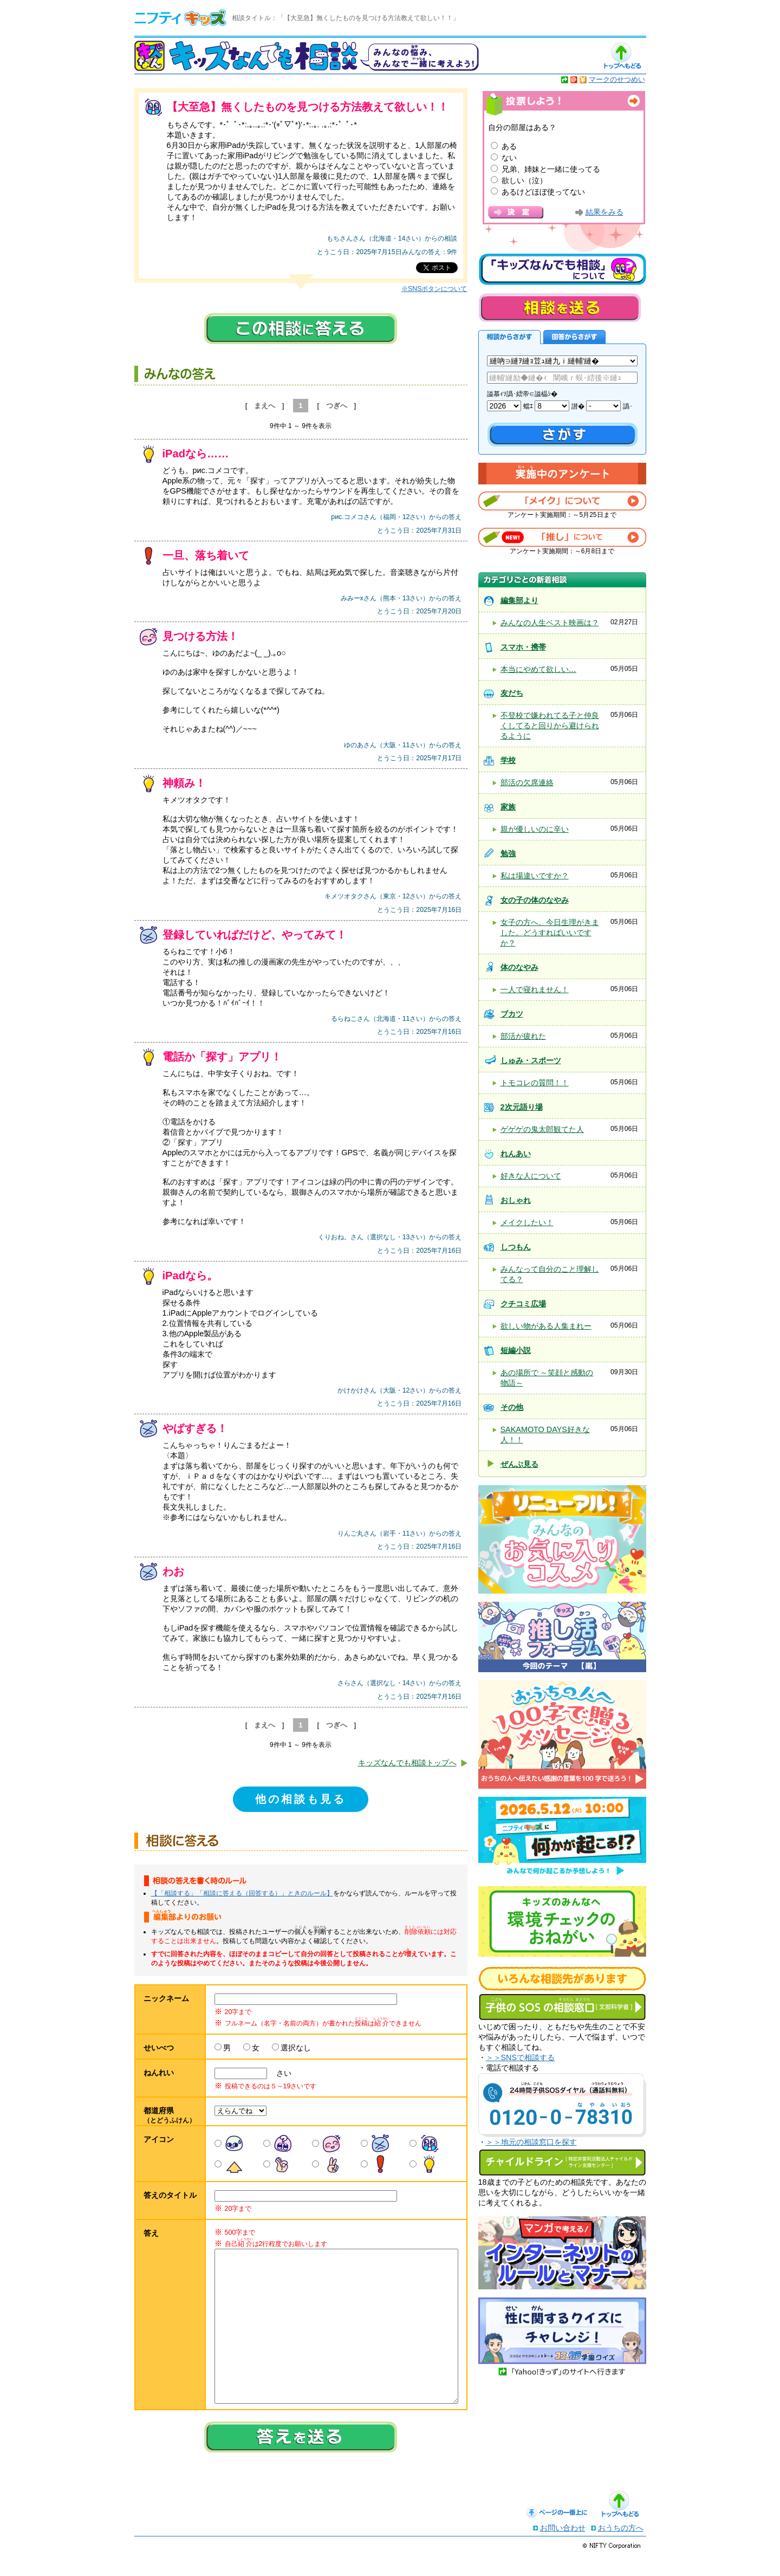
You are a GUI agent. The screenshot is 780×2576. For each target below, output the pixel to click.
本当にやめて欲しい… (538, 669)
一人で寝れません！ (534, 989)
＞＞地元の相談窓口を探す (531, 2142)
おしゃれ (515, 1200)
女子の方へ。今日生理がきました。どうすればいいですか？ (549, 932)
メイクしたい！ (527, 1222)
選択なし (296, 2047)
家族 (508, 806)
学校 (508, 760)
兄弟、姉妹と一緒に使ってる (551, 169)
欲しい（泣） (524, 180)
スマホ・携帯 (523, 647)
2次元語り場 (521, 1107)
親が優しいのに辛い (534, 829)
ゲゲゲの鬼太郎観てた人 (542, 1129)
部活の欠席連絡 (527, 782)
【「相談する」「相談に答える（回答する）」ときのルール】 (242, 1893)
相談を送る (559, 307)
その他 (511, 1407)
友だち (511, 693)
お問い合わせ (563, 2549)
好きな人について (530, 1176)
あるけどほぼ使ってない (543, 191)
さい (280, 2073)
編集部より (519, 600)
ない (509, 157)
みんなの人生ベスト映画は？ (549, 622)
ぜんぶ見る (519, 1464)
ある (509, 146)
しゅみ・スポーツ (530, 1060)
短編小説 (515, 1350)
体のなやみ (519, 967)
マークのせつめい (617, 79)
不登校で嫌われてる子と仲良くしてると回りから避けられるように (549, 725)
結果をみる (604, 212)
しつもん (515, 1246)
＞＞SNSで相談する (520, 2057)
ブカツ (511, 1013)
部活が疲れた (523, 1036)
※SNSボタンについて (434, 289)
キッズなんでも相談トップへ (407, 1762)
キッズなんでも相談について (562, 269)
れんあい (515, 1153)
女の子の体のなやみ (534, 900)
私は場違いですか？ (534, 875)
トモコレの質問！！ (534, 1082)
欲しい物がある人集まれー (546, 1326)
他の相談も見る (300, 1799)
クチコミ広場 (523, 1303)
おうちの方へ (621, 2549)
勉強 (508, 853)
